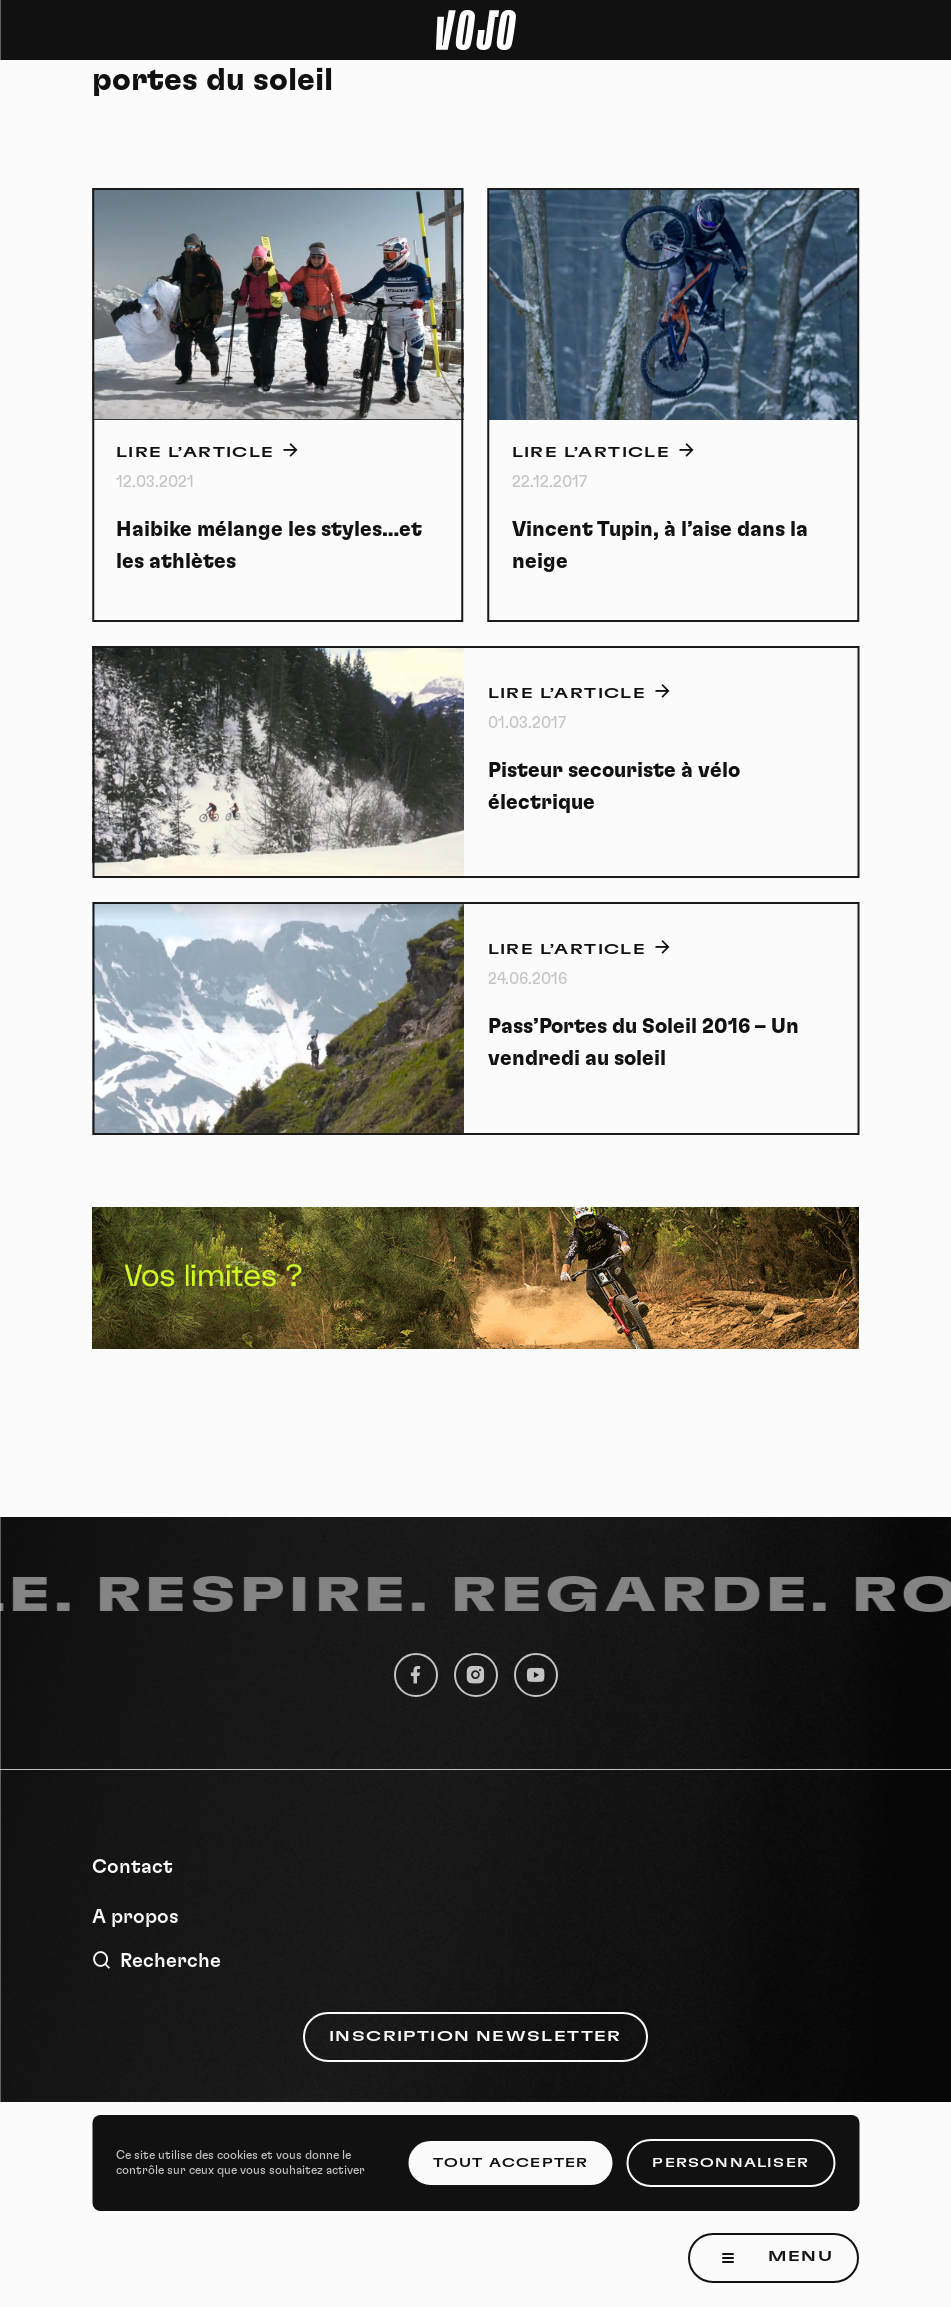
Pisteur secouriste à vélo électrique (614, 786)
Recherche (156, 1960)
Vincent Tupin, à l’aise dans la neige (660, 545)
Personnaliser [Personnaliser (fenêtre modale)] (730, 2163)
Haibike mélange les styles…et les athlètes (269, 545)
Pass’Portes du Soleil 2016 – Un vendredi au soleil (643, 1042)
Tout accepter (511, 2163)
